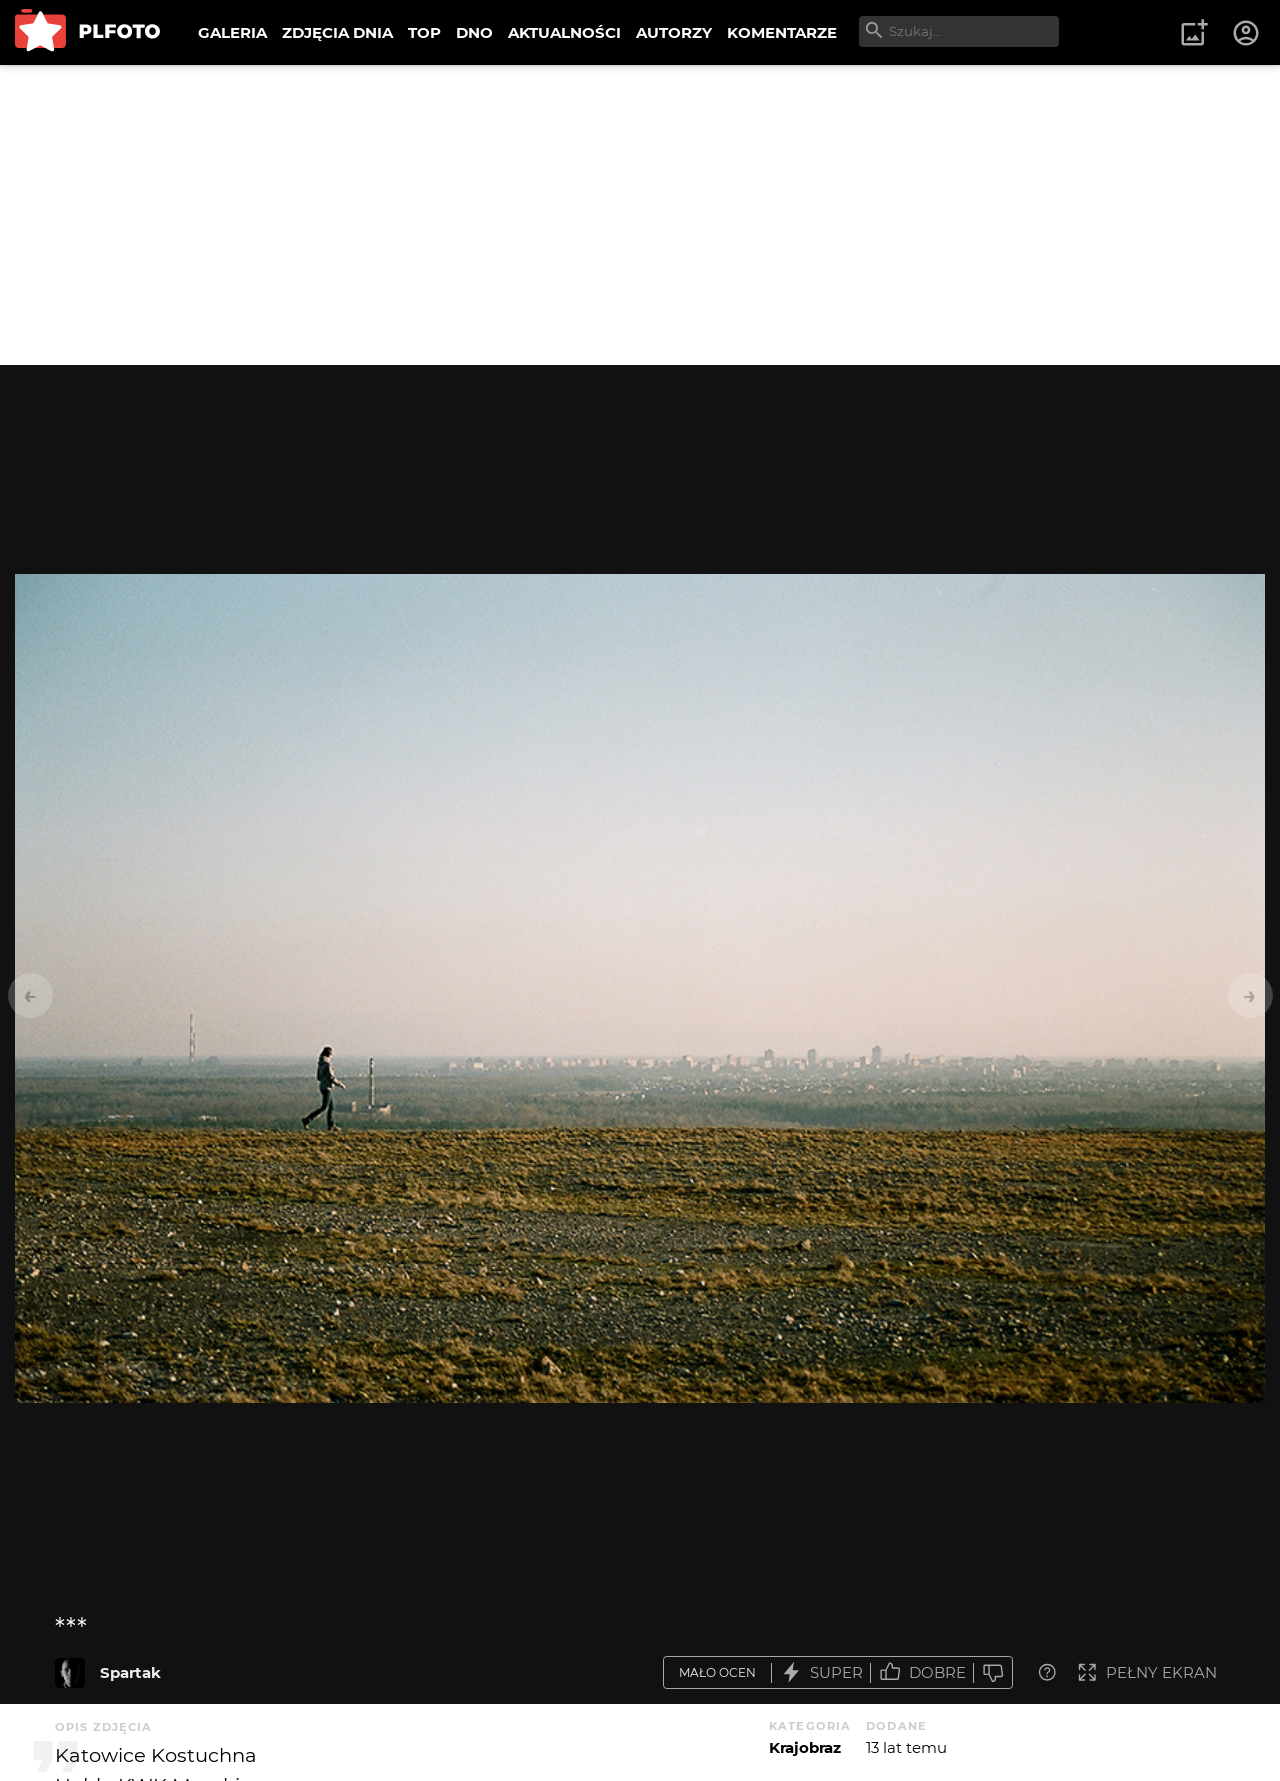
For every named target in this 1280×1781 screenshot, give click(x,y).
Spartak (130, 1672)
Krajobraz (805, 1747)
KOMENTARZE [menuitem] (782, 32)
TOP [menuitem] (424, 32)
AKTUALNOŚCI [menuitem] (564, 32)
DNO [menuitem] (474, 32)
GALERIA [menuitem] (232, 32)
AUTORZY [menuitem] (674, 32)
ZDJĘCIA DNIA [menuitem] (337, 32)
